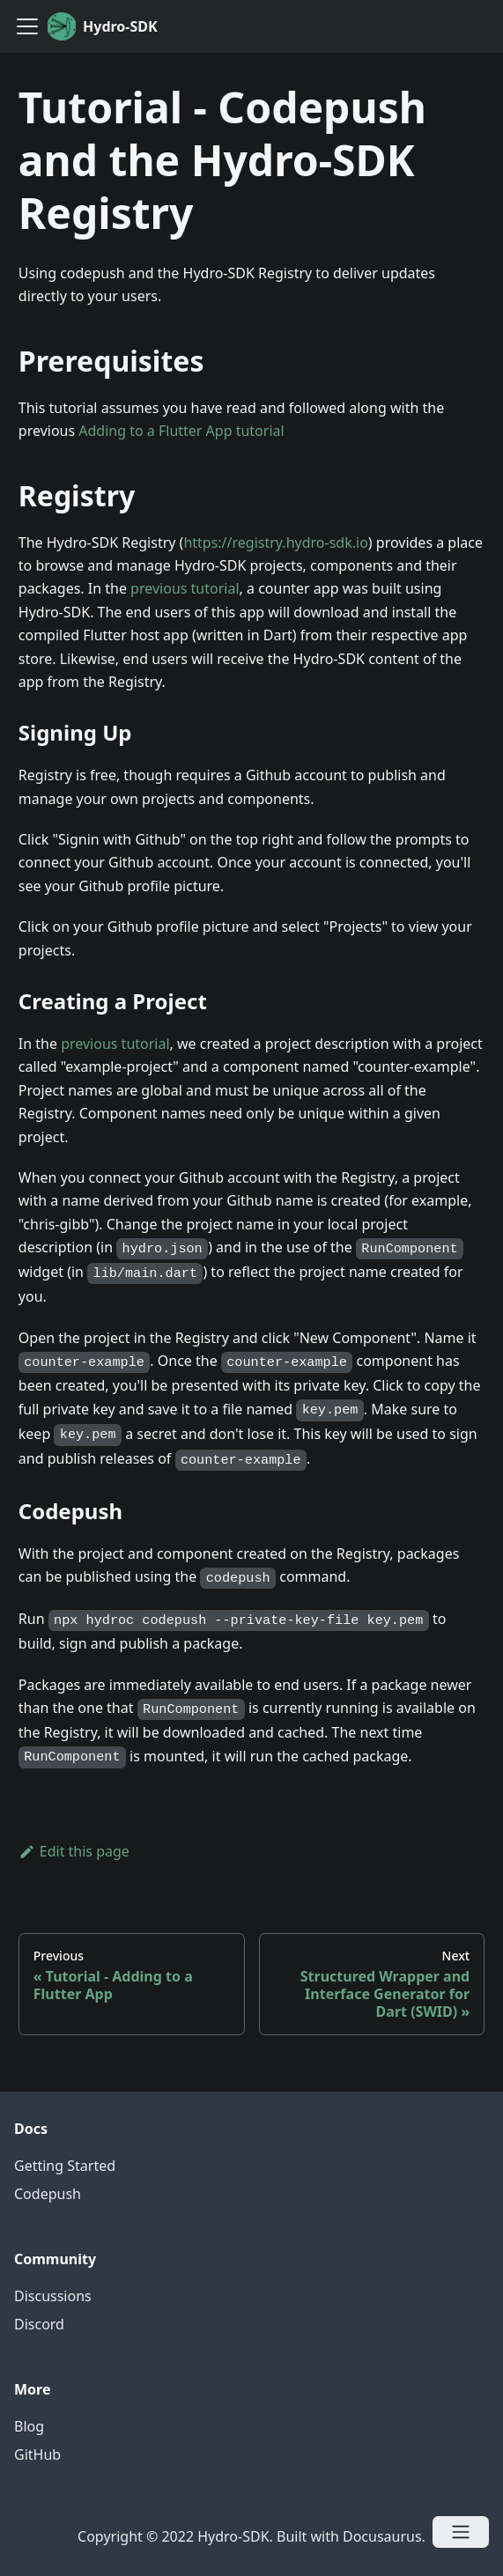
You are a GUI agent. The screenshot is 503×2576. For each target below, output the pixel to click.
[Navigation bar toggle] (27, 26)
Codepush (47, 2193)
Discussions (53, 2296)
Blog (29, 2426)
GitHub (37, 2454)
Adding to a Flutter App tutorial (181, 430)
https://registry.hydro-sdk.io (275, 542)
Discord (39, 2324)
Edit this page (73, 1851)
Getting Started (64, 2165)
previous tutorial (184, 588)
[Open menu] (461, 2532)
